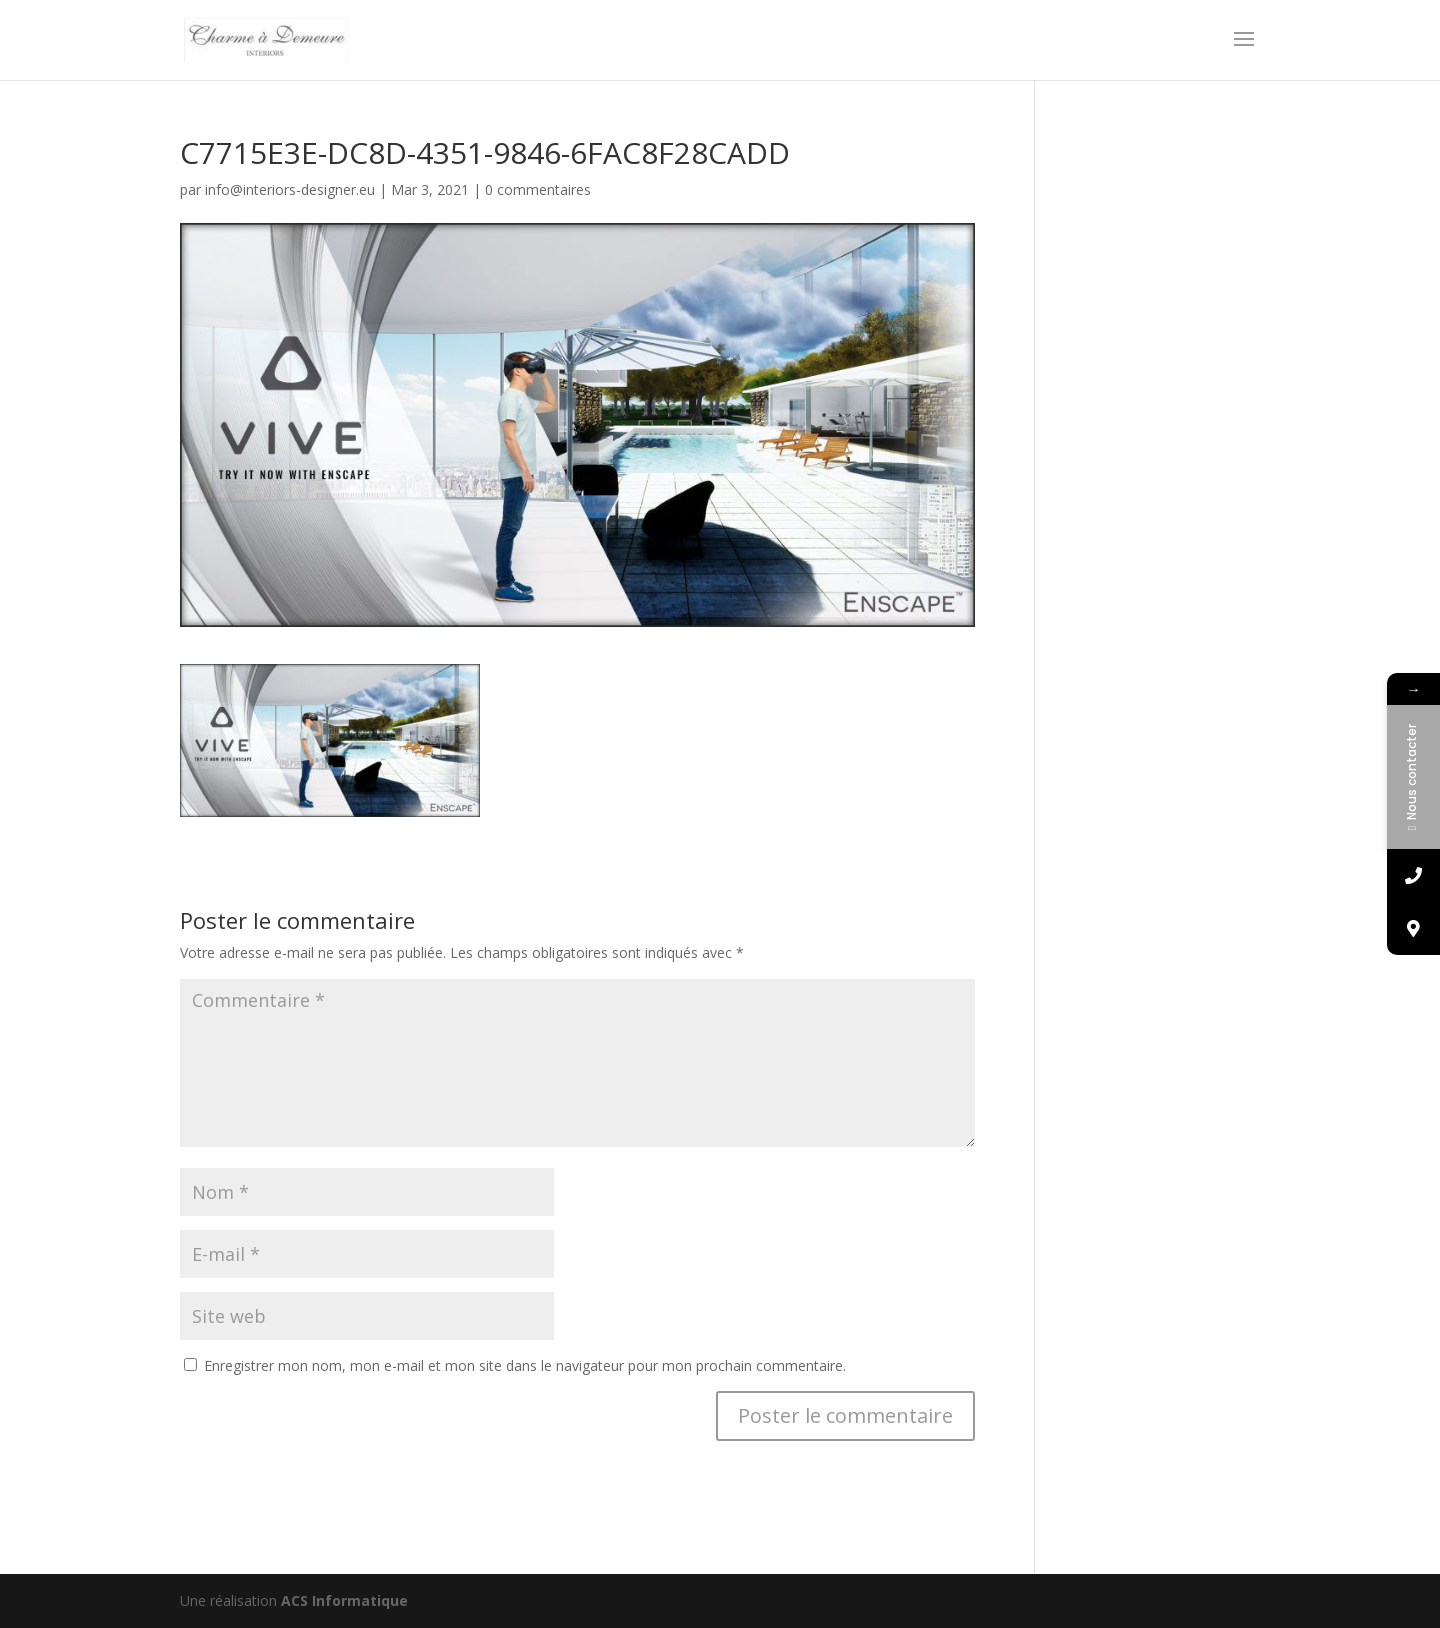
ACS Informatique (344, 1600)
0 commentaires (538, 189)
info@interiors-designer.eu (290, 189)
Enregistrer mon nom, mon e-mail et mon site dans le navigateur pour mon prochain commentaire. (525, 1365)
